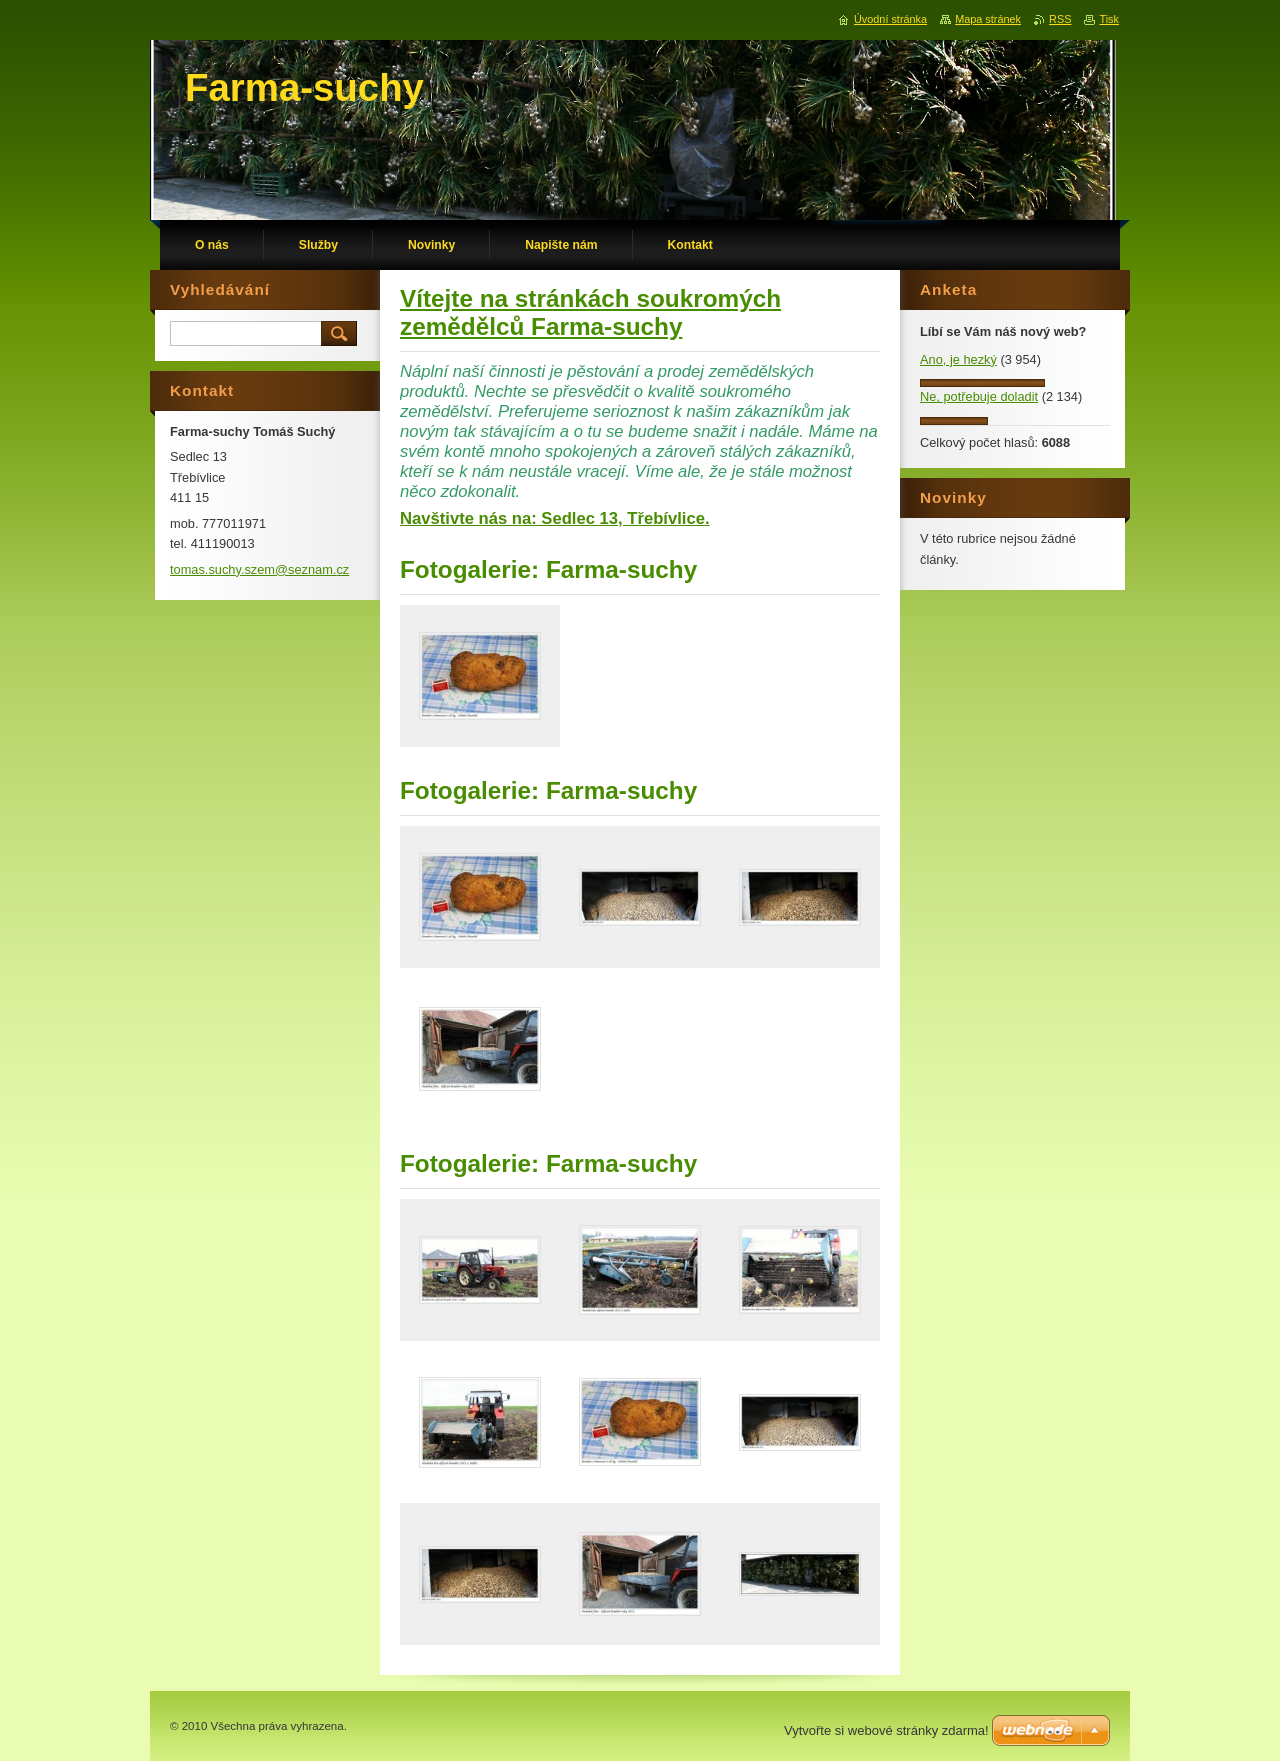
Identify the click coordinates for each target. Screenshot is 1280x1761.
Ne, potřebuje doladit (979, 396)
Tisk (1109, 19)
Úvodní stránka (890, 19)
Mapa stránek (988, 19)
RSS (1060, 19)
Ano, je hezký (958, 359)
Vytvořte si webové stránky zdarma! (886, 1730)
